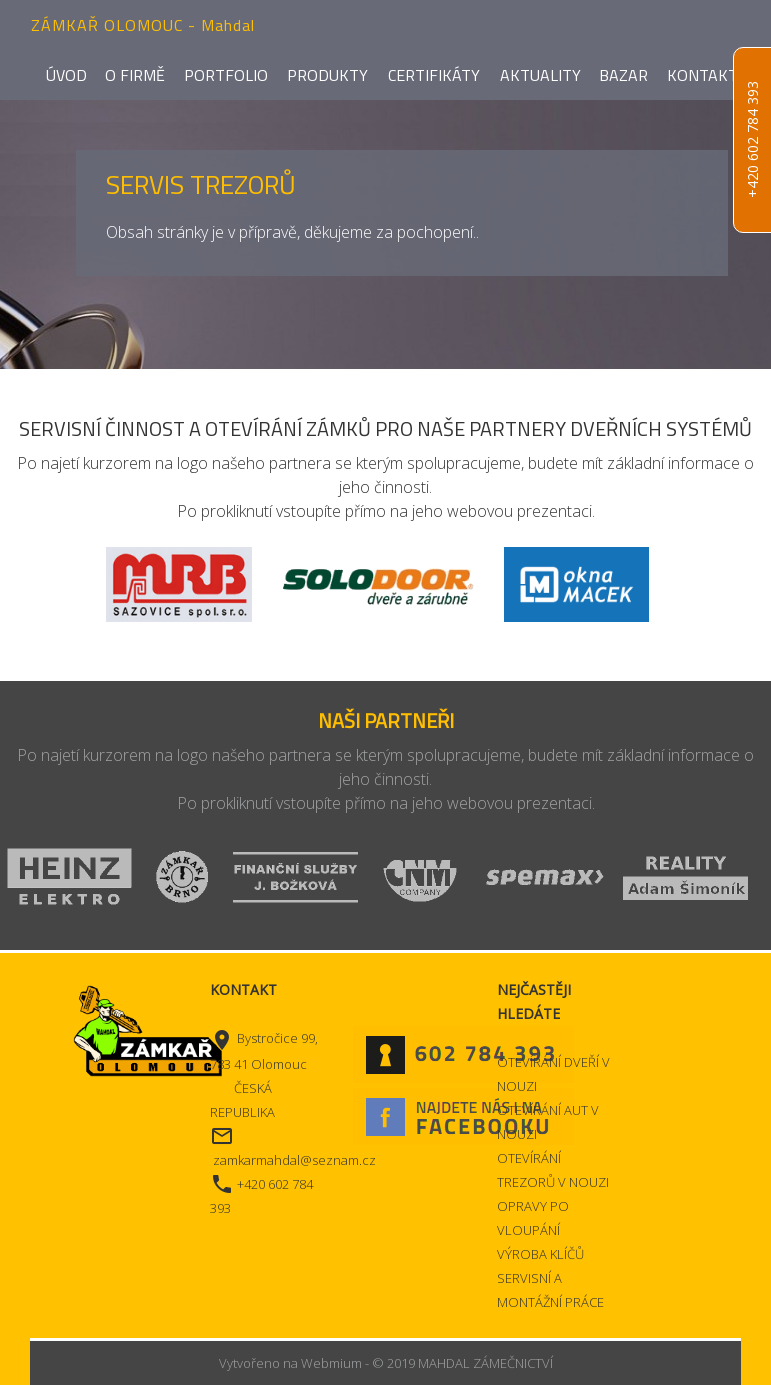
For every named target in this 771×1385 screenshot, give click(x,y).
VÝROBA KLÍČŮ (540, 1254)
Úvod (66, 75)
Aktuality (540, 75)
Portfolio (226, 75)
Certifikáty (434, 75)
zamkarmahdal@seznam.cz (294, 1160)
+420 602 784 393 (752, 140)
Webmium (331, 1363)
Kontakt (702, 75)
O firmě (135, 75)
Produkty (327, 75)
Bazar (623, 75)
